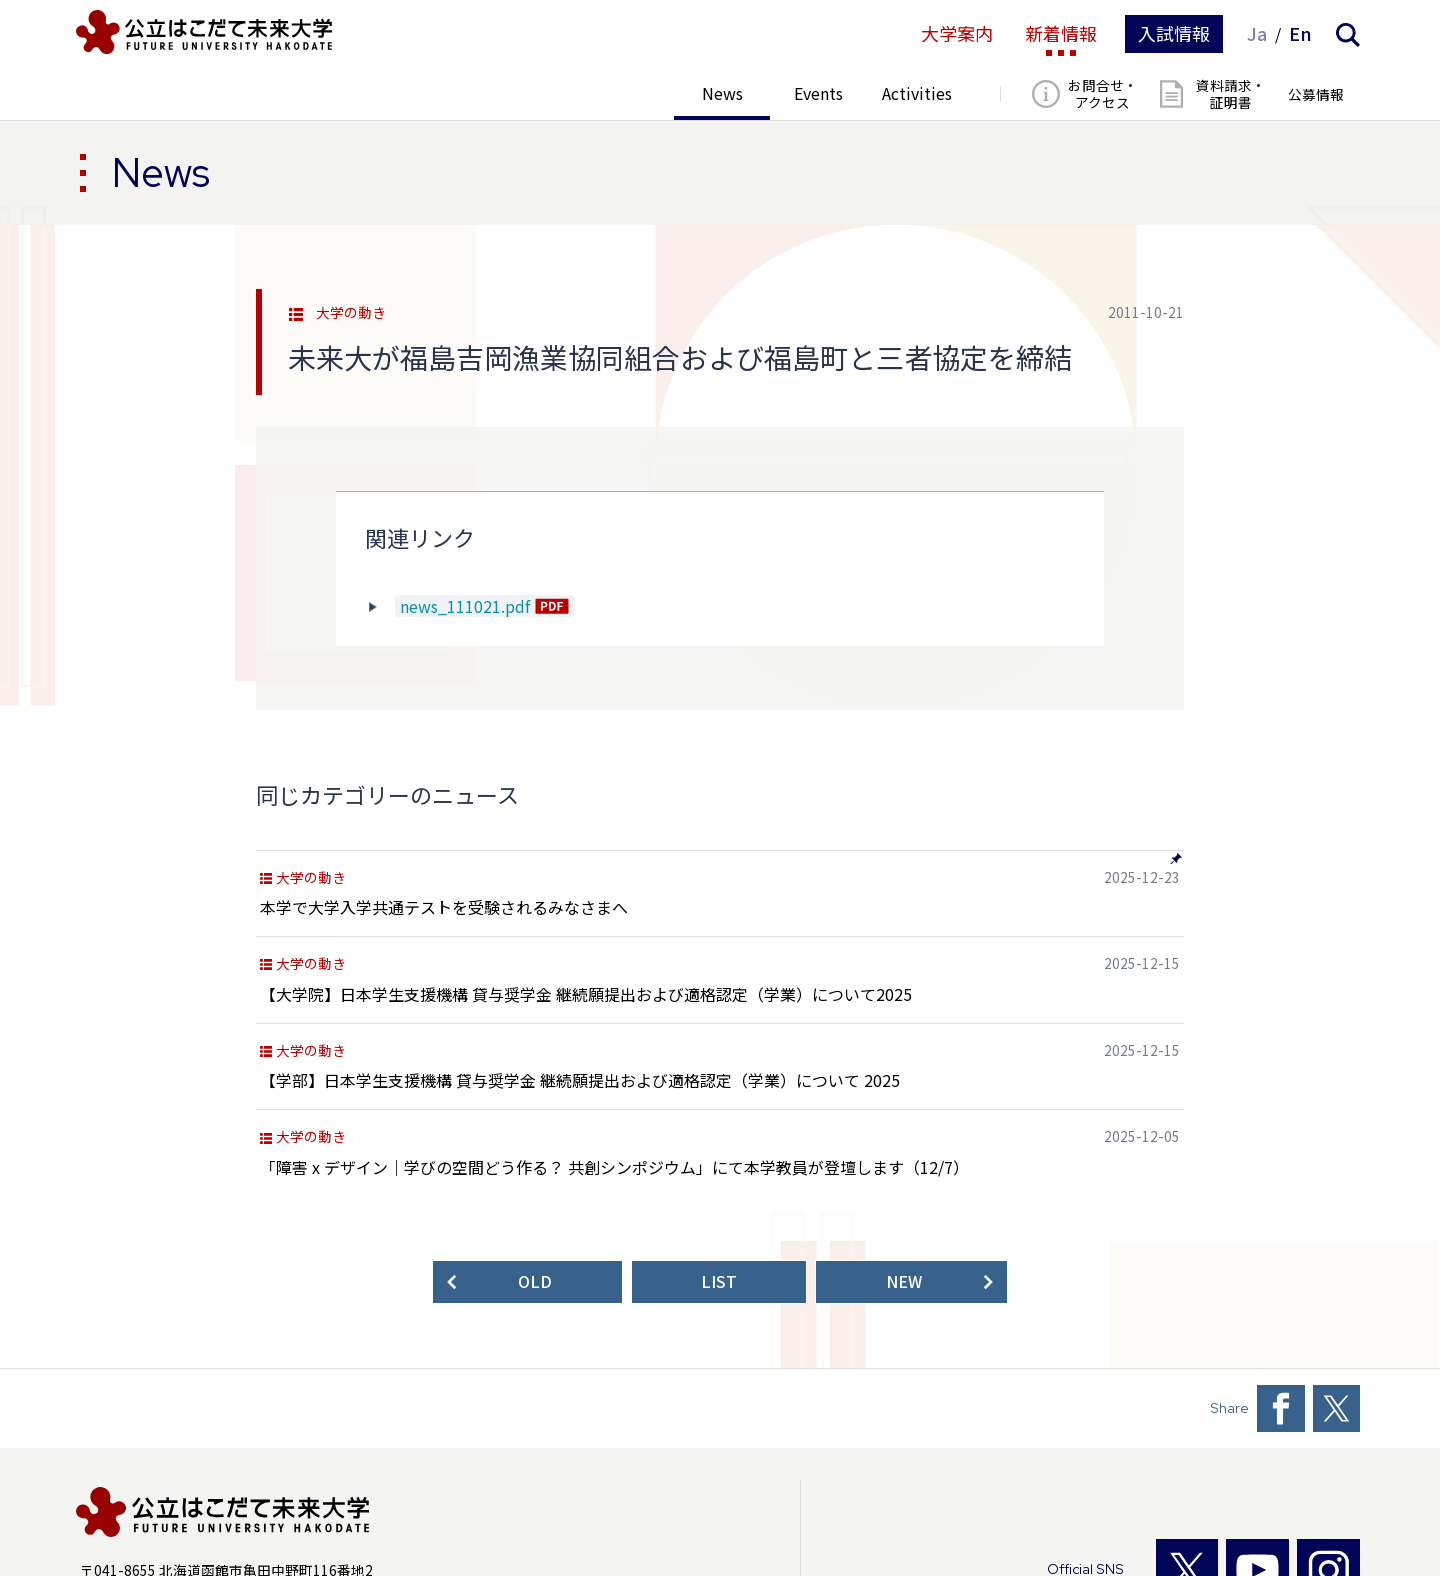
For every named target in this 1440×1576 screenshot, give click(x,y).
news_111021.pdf (465, 605)
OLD (535, 1281)
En (1300, 34)
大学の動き (351, 313)
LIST (719, 1281)
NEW (904, 1281)
